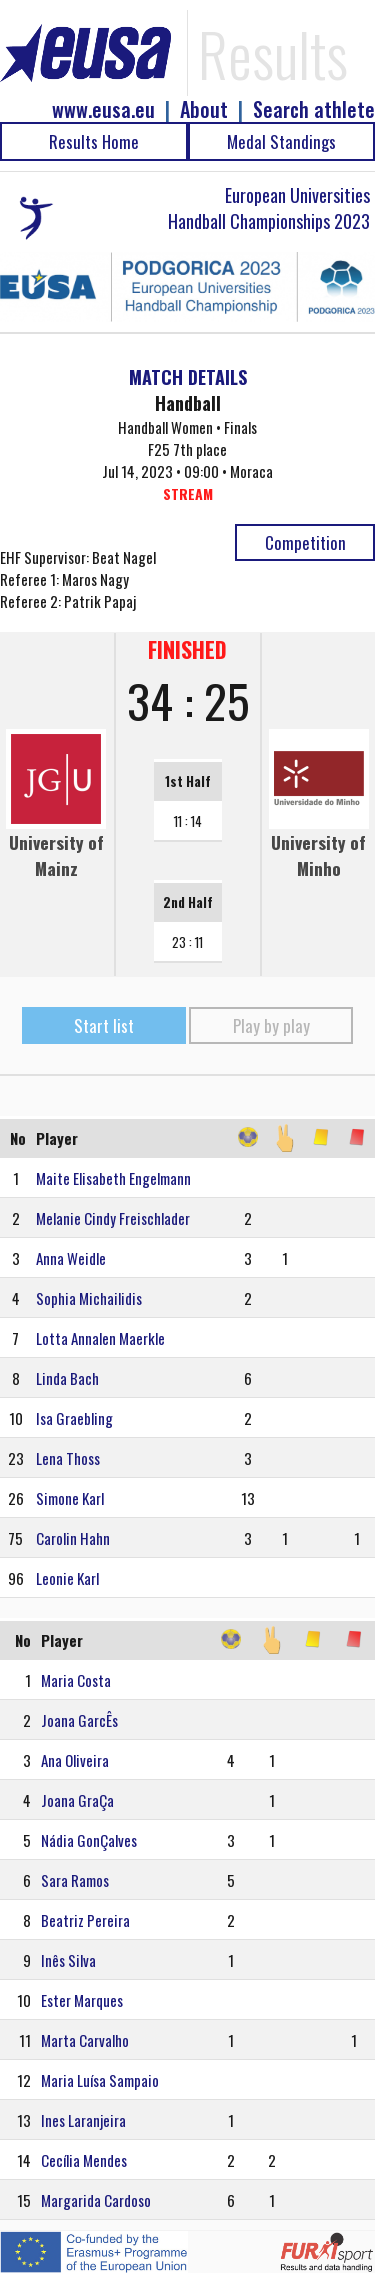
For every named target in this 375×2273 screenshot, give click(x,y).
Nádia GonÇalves (89, 1840)
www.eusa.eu (103, 109)
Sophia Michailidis (89, 1298)
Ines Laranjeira (83, 2120)
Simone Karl (70, 1498)
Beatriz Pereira (85, 1920)
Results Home (94, 141)
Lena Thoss (68, 1458)
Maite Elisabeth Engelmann (113, 1178)
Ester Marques (82, 2000)
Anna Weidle (71, 1258)
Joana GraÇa (77, 1800)
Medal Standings (281, 141)
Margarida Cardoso (96, 2200)
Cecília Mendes (84, 2160)
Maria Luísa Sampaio (100, 2080)
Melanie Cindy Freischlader (113, 1218)
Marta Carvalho (85, 2040)
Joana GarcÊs (79, 1720)
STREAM (188, 493)
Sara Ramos (75, 1880)
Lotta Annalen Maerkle (100, 1338)
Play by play (271, 1025)
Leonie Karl (67, 1578)
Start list (104, 1025)
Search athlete (314, 109)
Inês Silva (68, 1960)
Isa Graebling (74, 1418)
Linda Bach (67, 1378)
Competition (305, 542)
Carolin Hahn (73, 1538)
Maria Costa (76, 1680)
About (204, 109)
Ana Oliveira (75, 1760)
